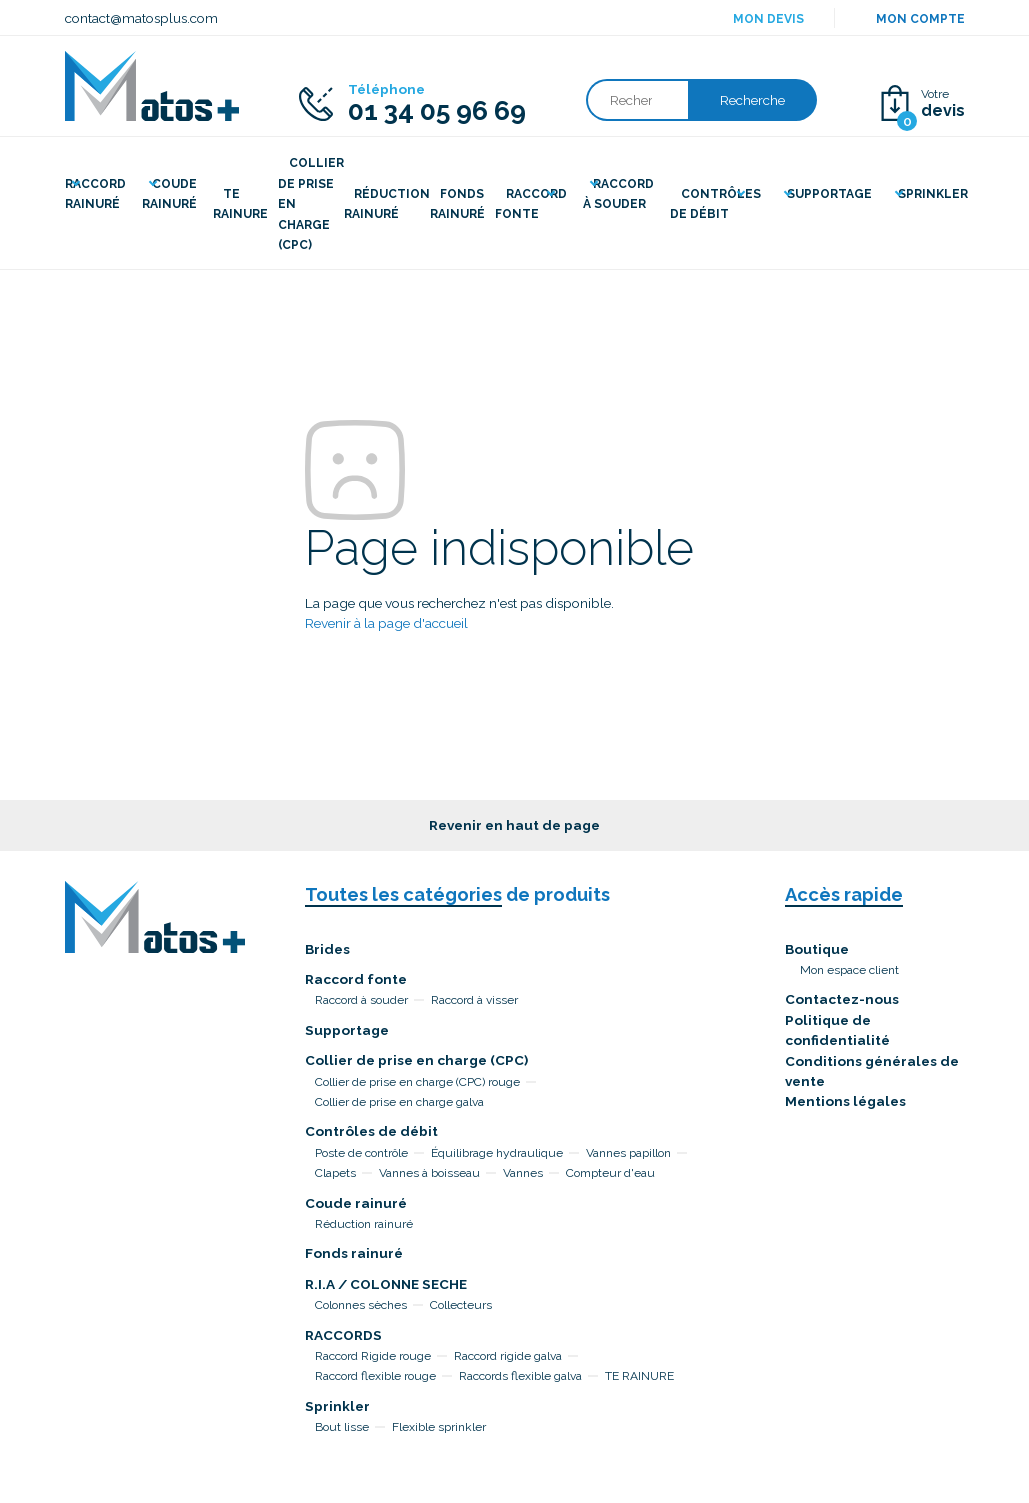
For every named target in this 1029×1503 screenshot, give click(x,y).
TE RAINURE (639, 1376)
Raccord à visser (474, 1000)
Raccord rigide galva (508, 1356)
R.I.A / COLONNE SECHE (386, 1284)
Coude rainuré (356, 1203)
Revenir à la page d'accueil (386, 623)
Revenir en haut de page (514, 825)
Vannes (523, 1173)
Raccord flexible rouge (375, 1376)
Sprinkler (337, 1406)
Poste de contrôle (361, 1153)
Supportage (347, 1030)
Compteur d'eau (610, 1173)
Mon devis (768, 19)
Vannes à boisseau (429, 1173)
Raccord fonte (356, 979)
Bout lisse (342, 1427)
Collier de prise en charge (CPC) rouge (417, 1082)
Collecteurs (461, 1305)
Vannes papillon (628, 1153)
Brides (327, 949)
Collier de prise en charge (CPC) (416, 1060)
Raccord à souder (361, 1000)
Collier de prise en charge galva (399, 1102)
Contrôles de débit (371, 1131)
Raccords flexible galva (520, 1376)
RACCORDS (343, 1335)
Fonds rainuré (354, 1253)
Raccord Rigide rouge (373, 1356)
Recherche (752, 100)
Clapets (335, 1173)
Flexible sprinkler (439, 1427)
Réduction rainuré (364, 1224)
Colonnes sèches (361, 1305)
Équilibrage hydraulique (497, 1153)
